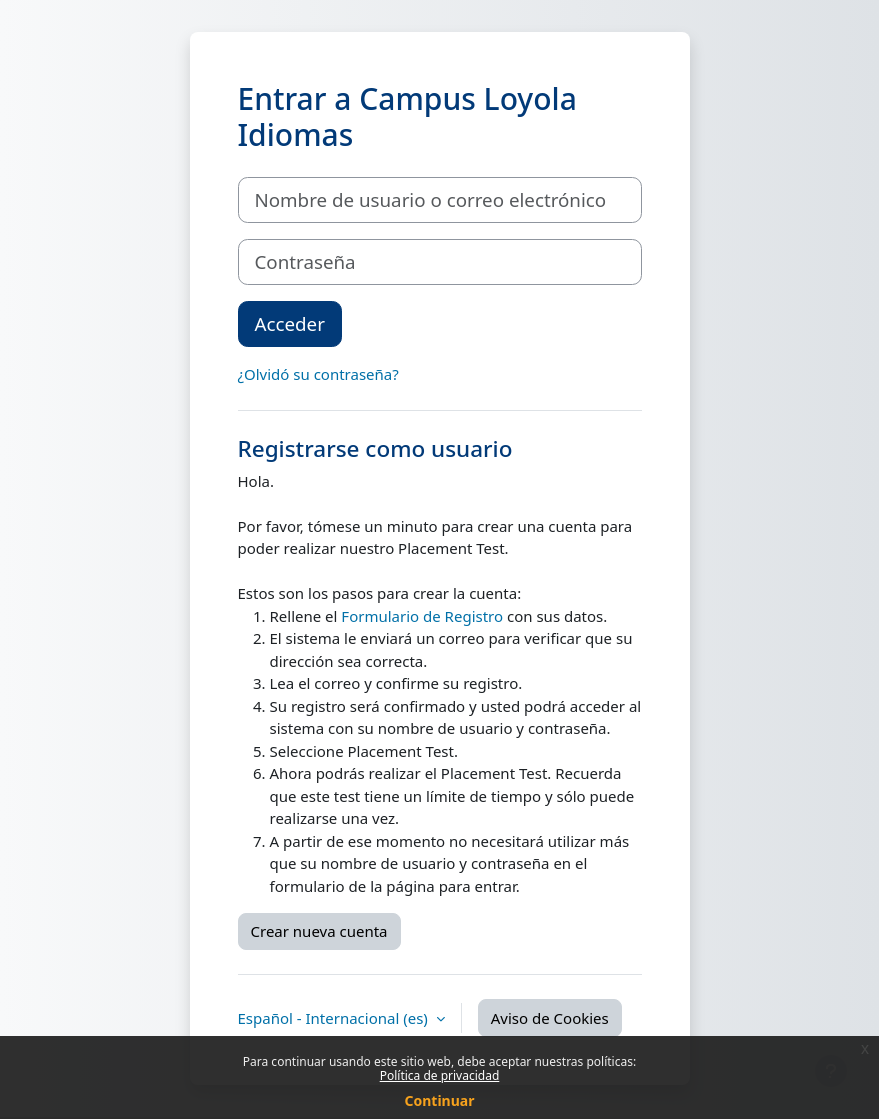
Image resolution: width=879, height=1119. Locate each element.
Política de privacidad (440, 1075)
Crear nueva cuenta (319, 931)
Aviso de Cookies (550, 1018)
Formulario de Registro (422, 616)
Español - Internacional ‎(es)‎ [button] (335, 1018)
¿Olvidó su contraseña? (318, 374)
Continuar (440, 1100)
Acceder (290, 323)
